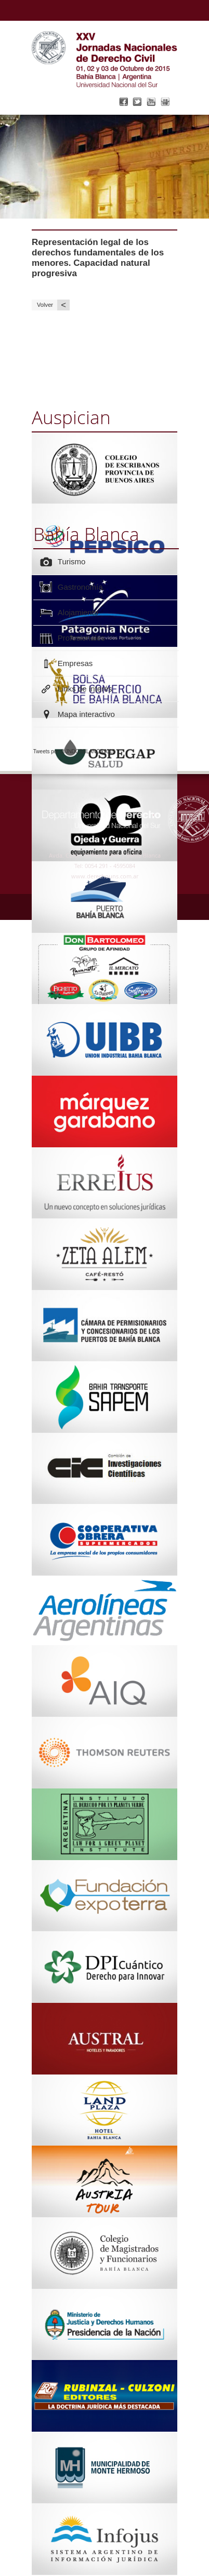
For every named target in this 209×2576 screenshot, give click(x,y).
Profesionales (81, 637)
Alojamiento (78, 612)
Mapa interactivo (86, 714)
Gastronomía (80, 586)
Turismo (72, 561)
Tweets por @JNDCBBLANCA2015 (74, 751)
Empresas (75, 663)
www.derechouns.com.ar (104, 876)
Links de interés (85, 688)
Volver (53, 305)
